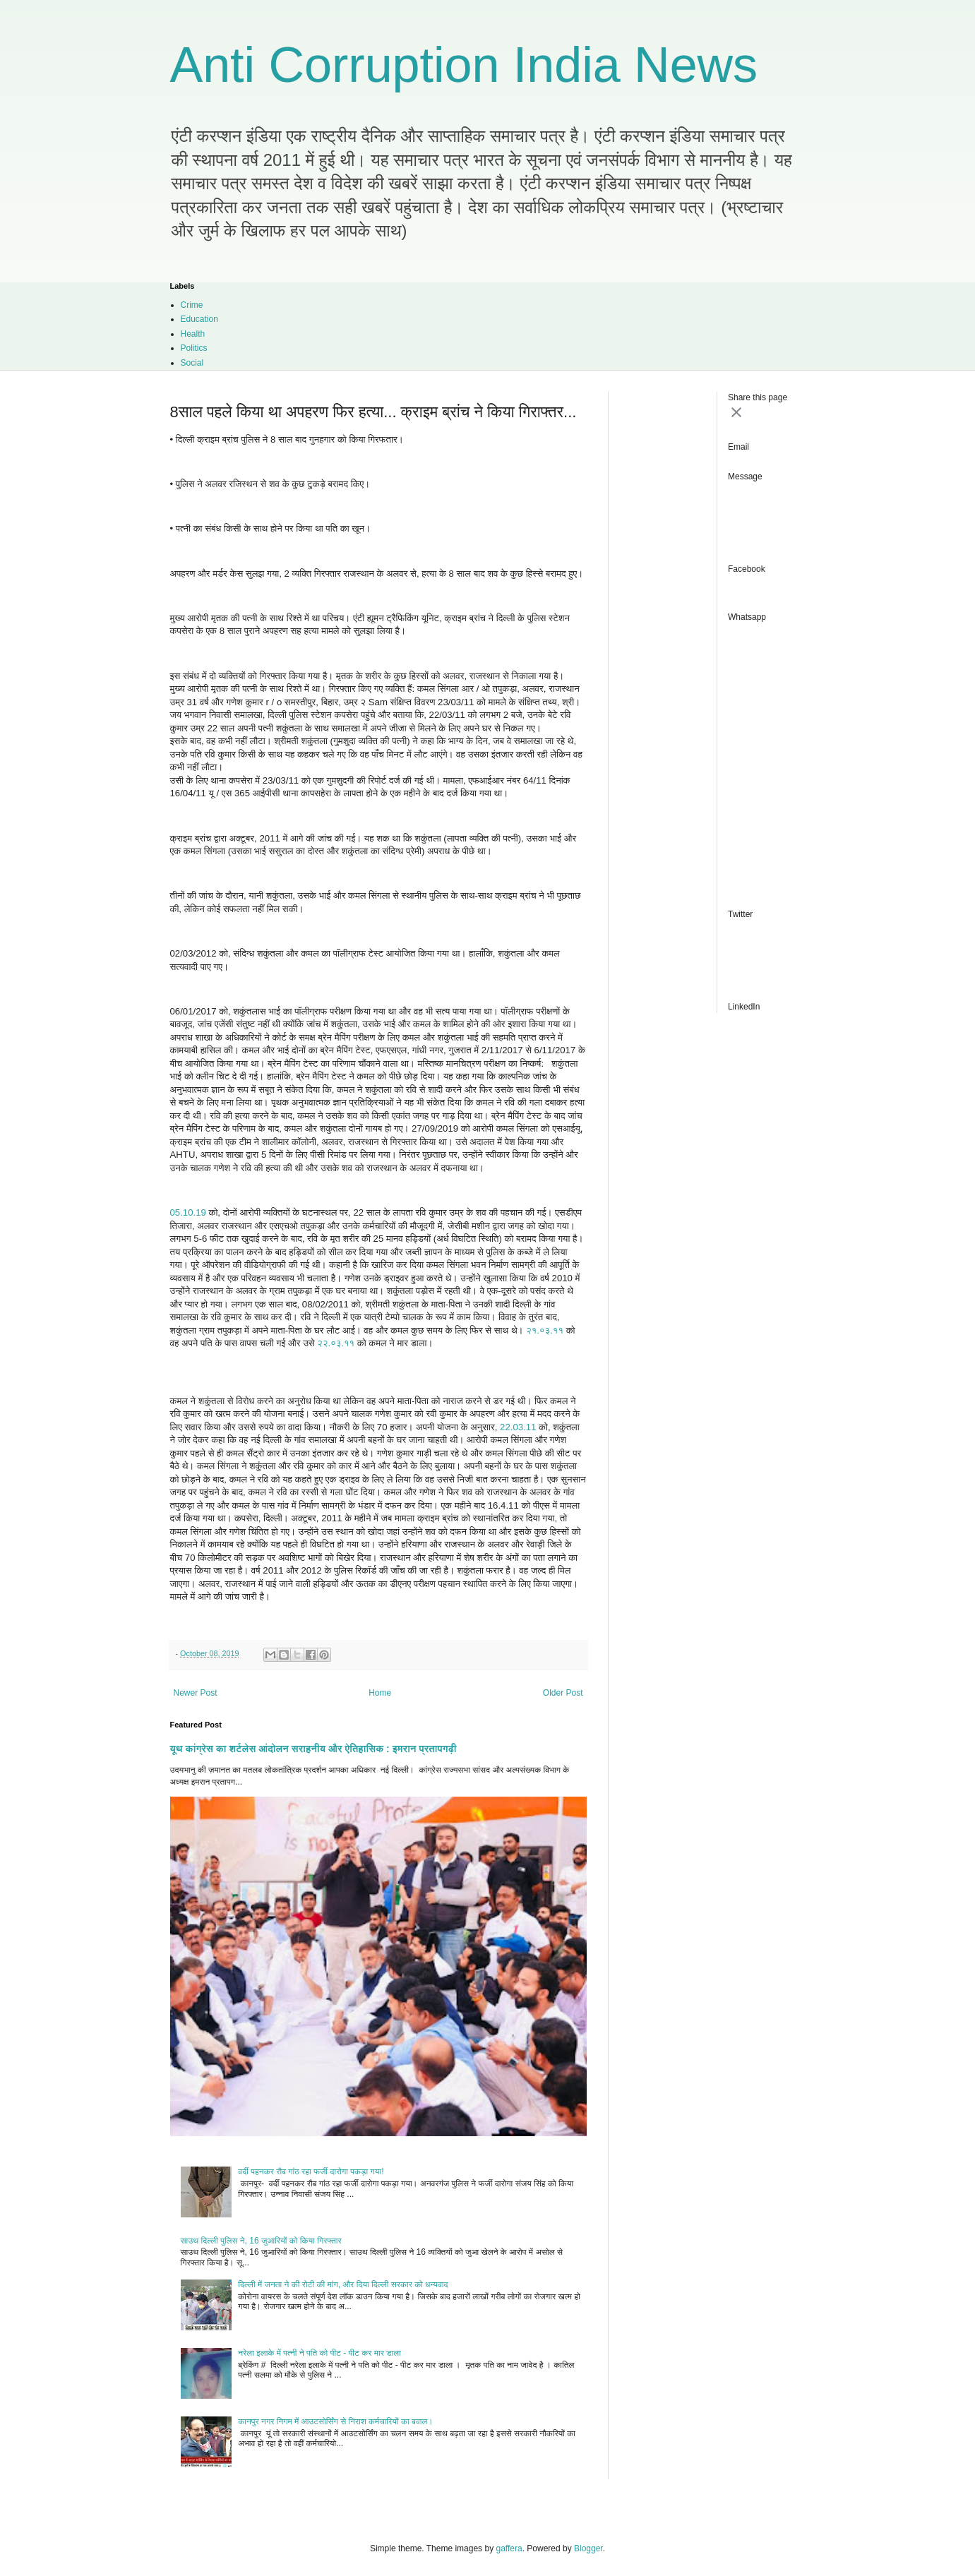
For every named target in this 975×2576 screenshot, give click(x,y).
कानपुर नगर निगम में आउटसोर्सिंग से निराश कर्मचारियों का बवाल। (335, 2421)
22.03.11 (518, 1427)
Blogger (588, 2548)
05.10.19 (188, 1212)
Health (193, 334)
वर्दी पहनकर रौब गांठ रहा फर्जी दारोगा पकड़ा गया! (310, 2171)
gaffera (509, 2548)
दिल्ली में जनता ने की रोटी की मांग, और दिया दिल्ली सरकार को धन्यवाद (343, 2284)
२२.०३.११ (335, 1343)
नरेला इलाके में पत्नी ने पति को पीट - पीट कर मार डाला (319, 2353)
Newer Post (195, 1693)
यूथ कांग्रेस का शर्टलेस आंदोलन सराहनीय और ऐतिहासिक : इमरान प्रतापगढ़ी (313, 1748)
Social (192, 363)
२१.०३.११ (544, 1330)
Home (380, 1693)
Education (199, 319)
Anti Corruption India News (464, 64)
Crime (192, 305)
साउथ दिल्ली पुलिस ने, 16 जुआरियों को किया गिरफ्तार (261, 2241)
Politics (194, 348)
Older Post (563, 1693)
